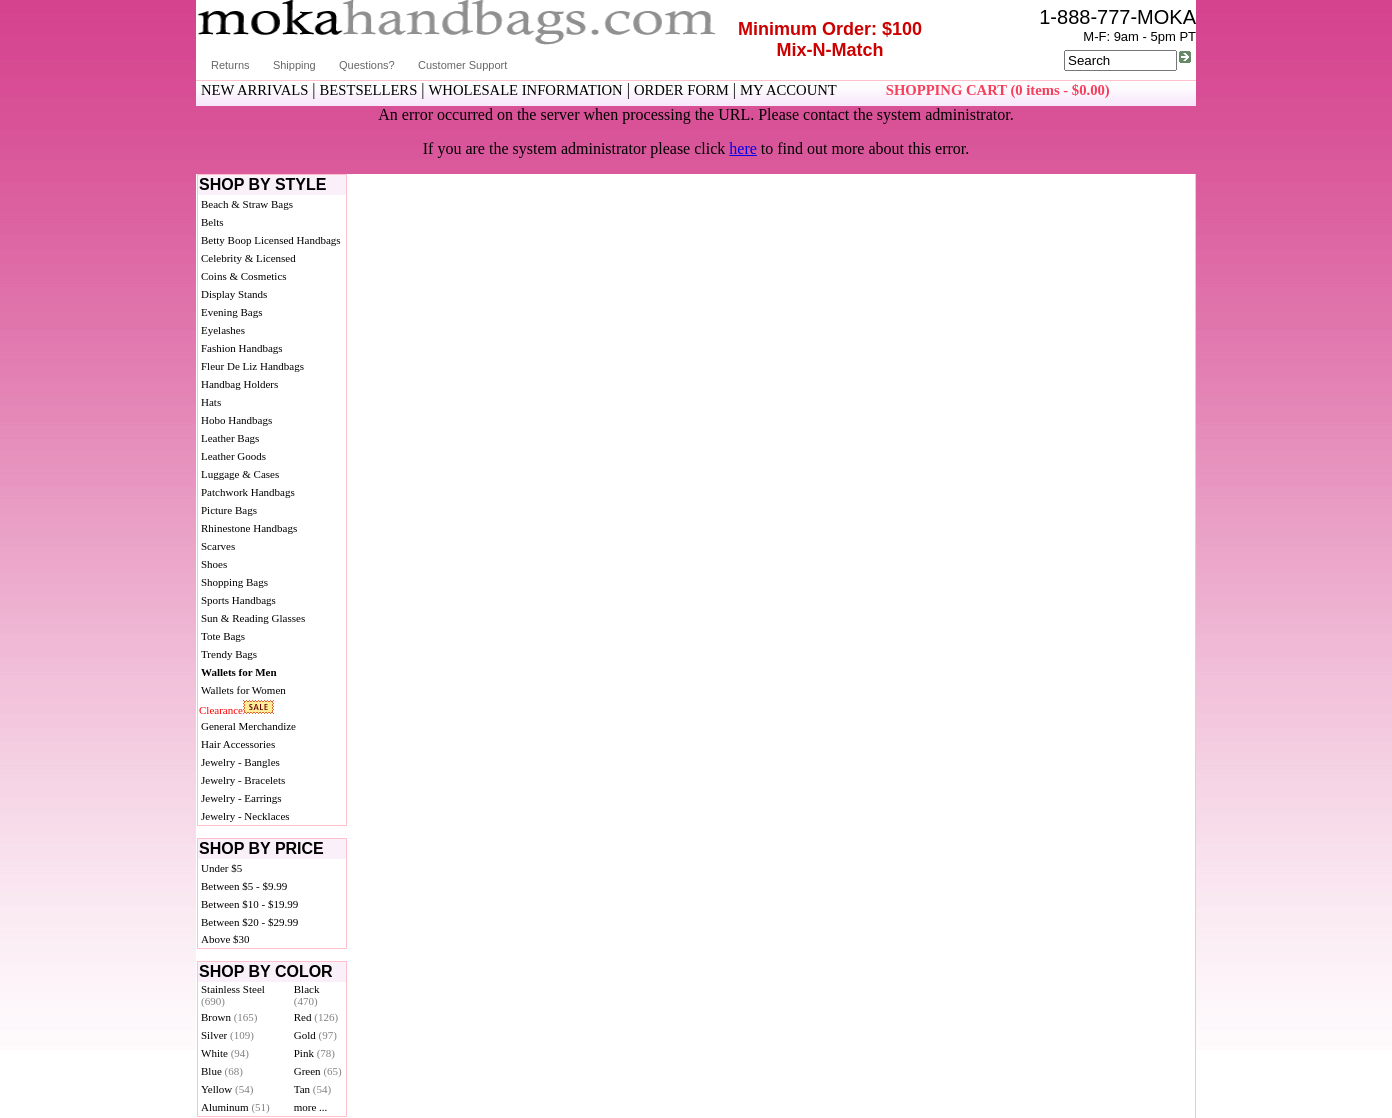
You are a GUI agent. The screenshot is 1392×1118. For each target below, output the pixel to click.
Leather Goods (233, 456)
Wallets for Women (243, 690)
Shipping (294, 65)
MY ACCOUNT (788, 90)
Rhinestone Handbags (249, 528)
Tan (312, 1089)
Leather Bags (230, 438)
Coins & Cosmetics (244, 276)
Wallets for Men (239, 672)
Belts (212, 222)
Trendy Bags (229, 654)
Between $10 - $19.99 (249, 904)
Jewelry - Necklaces (245, 816)
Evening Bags (231, 312)
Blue (222, 1071)
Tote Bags (223, 636)
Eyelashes (223, 330)
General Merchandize (248, 726)
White (225, 1053)
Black (307, 995)
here (743, 148)
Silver (227, 1035)
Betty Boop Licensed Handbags (271, 240)
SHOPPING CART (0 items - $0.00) (998, 90)
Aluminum (235, 1107)
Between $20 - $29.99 (249, 922)
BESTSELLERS (369, 90)
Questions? (367, 65)
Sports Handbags (238, 600)
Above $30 (225, 939)
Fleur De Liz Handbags (252, 366)
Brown (229, 1017)
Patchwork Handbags (248, 492)
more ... (311, 1107)
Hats (211, 402)
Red (316, 1017)
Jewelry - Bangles (240, 762)
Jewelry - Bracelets (243, 780)
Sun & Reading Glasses (253, 618)
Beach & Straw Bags (247, 204)
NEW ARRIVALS (254, 90)
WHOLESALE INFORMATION (526, 90)
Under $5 (221, 868)
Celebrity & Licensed (248, 258)
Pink (314, 1053)
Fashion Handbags (242, 348)
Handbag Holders (239, 384)
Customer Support (462, 65)
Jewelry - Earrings (241, 798)
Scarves (218, 546)
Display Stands (234, 294)
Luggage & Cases (240, 474)
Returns (230, 65)
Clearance (221, 710)
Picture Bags (229, 510)
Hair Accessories (238, 744)
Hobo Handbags (236, 420)
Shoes (214, 564)
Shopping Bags (234, 582)
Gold (315, 1035)
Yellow (227, 1089)
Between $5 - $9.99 (244, 886)
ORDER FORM (681, 90)
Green (318, 1071)
